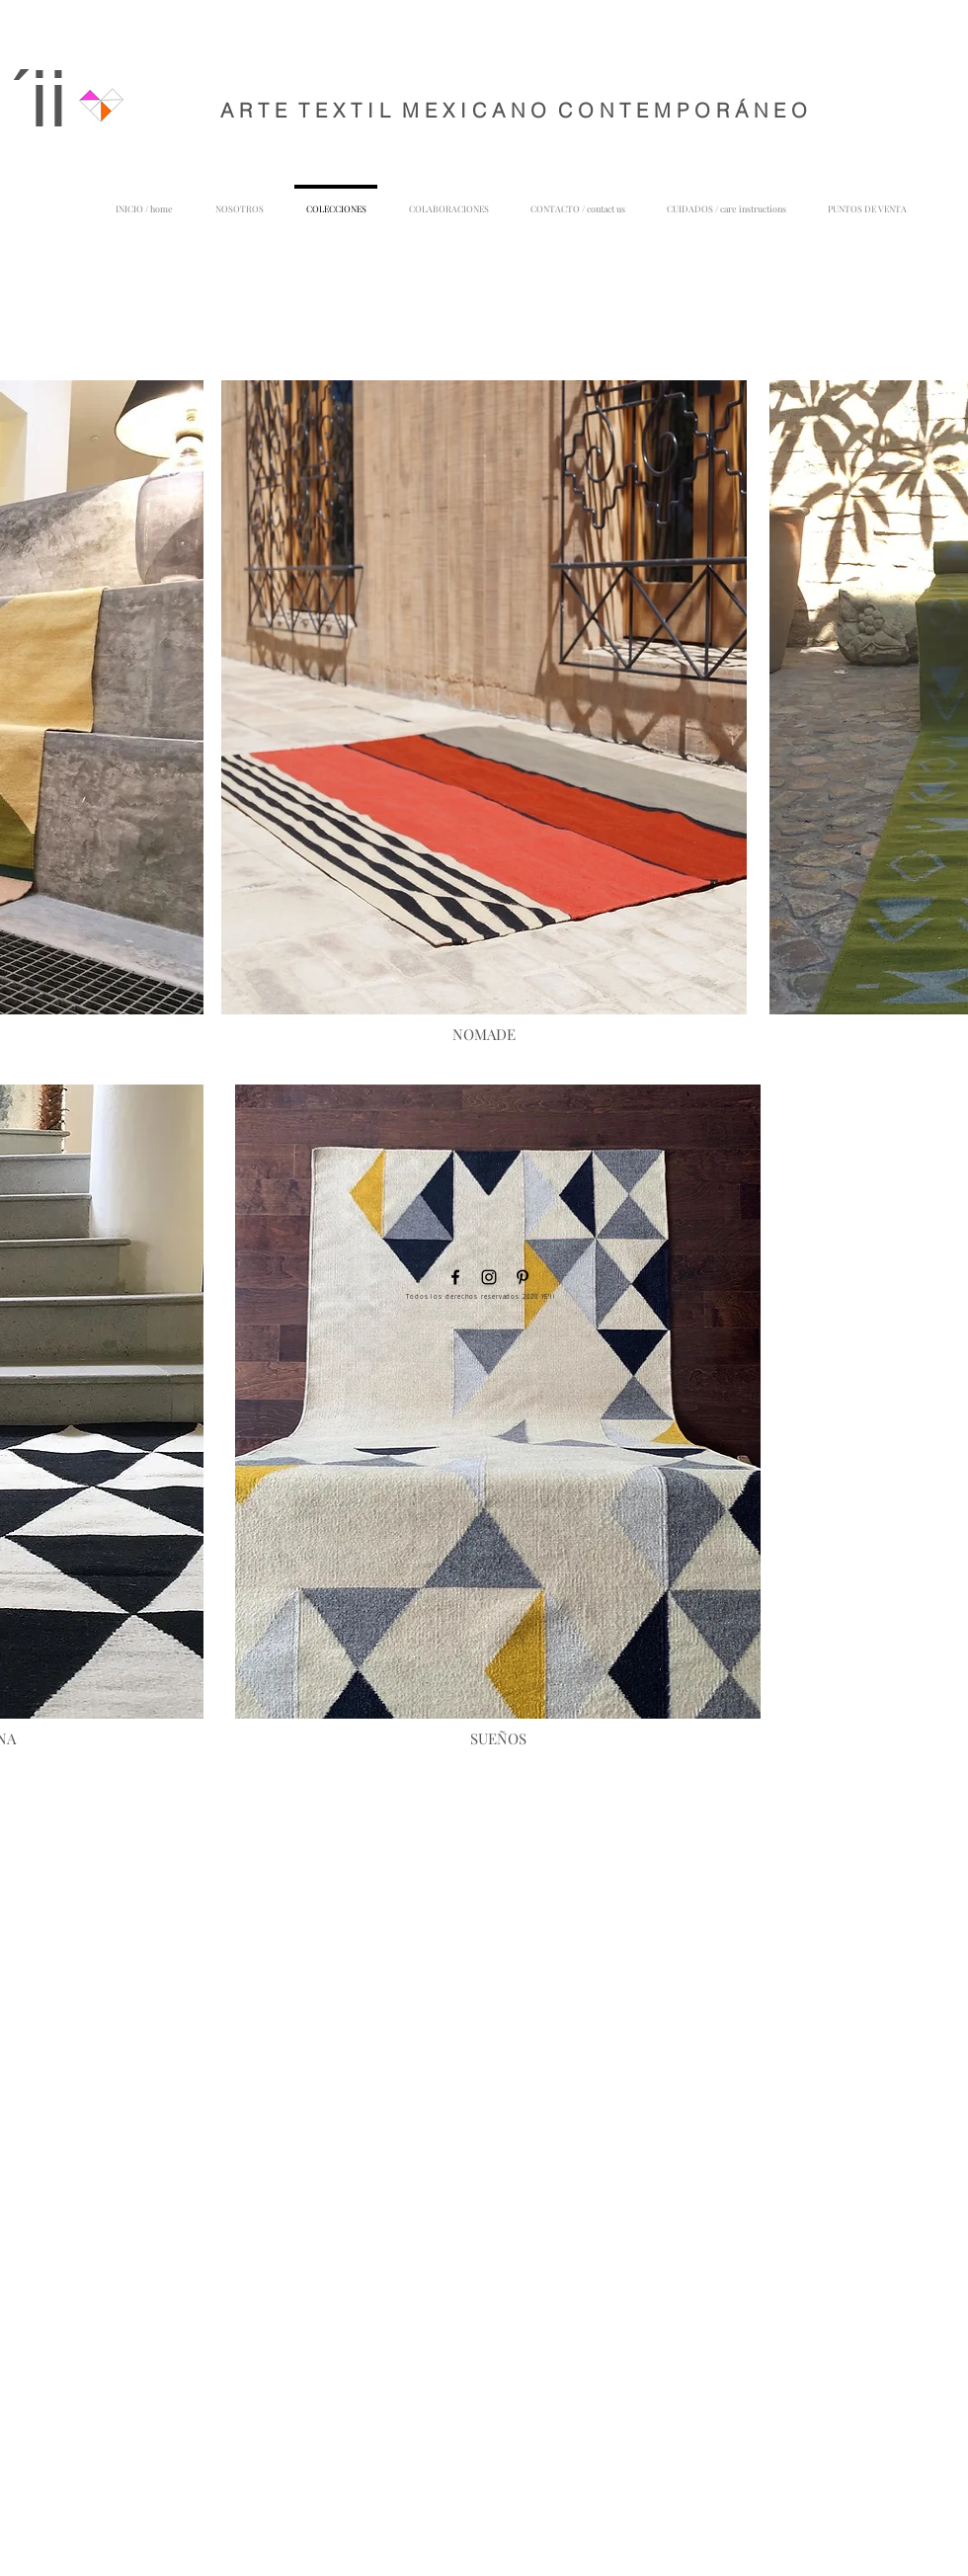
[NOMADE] (484, 1034)
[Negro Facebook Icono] (455, 1277)
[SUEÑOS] (497, 1738)
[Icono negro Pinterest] (522, 1277)
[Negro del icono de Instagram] (489, 1277)
